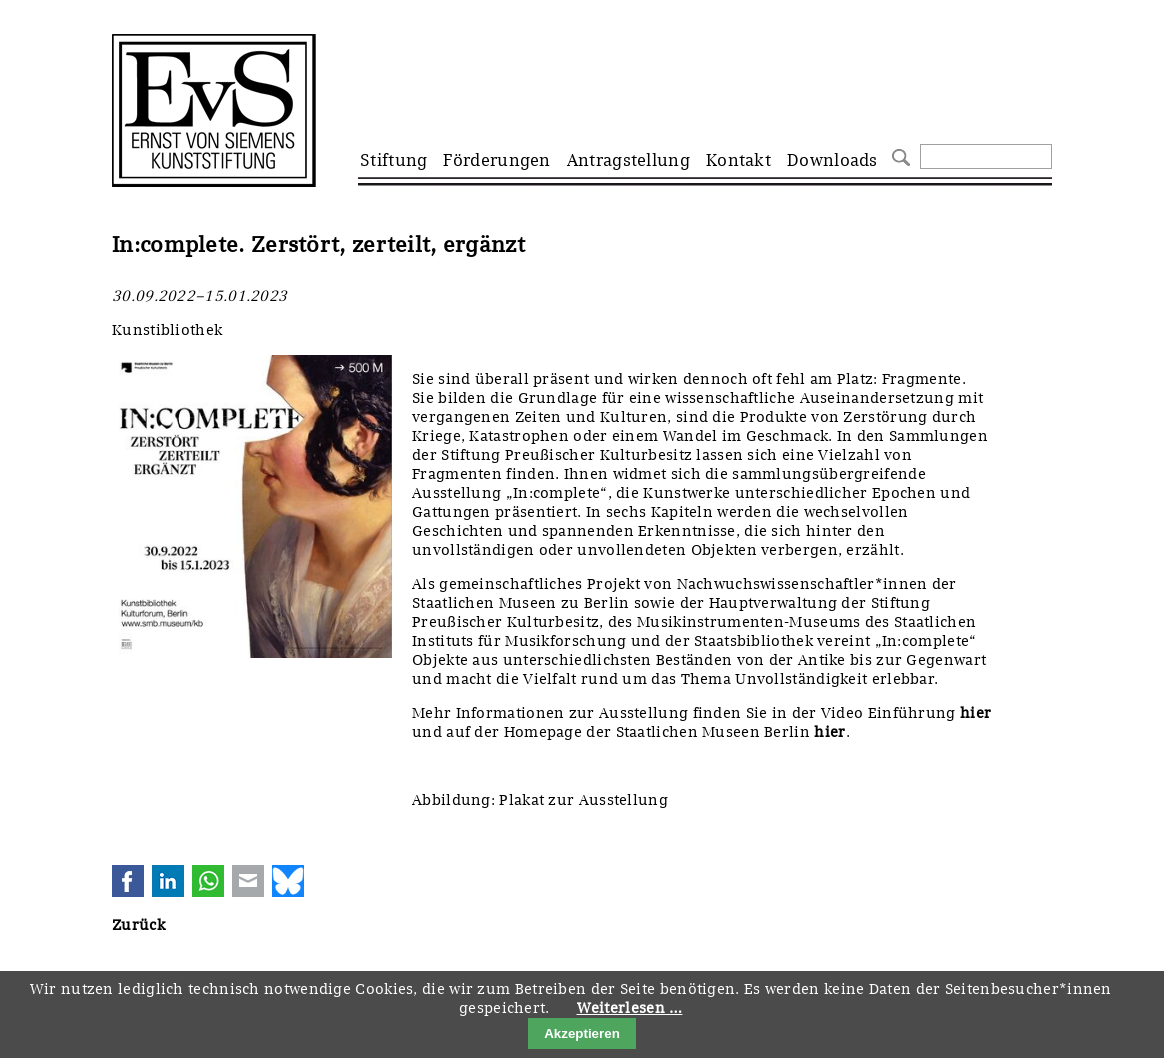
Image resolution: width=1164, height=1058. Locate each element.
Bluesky (288, 881)
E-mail (248, 881)
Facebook (128, 881)
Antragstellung (628, 160)
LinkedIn (168, 881)
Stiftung (393, 160)
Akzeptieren (582, 1033)
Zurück (138, 925)
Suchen (898, 155)
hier (975, 713)
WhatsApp (208, 881)
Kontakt (738, 160)
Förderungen (496, 160)
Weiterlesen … (630, 1008)
